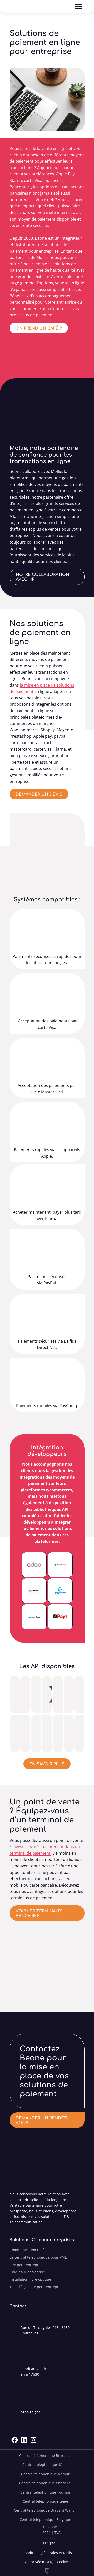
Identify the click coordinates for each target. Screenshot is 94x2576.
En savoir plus (47, 1763)
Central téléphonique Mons (45, 2464)
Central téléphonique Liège (45, 2501)
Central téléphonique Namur (45, 2474)
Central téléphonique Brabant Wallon (45, 2510)
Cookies (63, 2561)
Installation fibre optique (30, 2279)
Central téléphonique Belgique (45, 2519)
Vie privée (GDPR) (39, 2561)
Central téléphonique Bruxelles (45, 2455)
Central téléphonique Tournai (45, 2492)
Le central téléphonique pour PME (38, 2257)
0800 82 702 (31, 2412)
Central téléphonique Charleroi (45, 2483)
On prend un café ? (39, 328)
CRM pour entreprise (27, 2272)
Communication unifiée (29, 2249)
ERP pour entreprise (26, 2264)
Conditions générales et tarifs (47, 2552)
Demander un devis (39, 794)
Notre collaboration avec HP (42, 577)
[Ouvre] (78, 6)
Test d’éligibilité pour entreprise (36, 2286)
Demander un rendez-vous (42, 2120)
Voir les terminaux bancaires (39, 1913)
